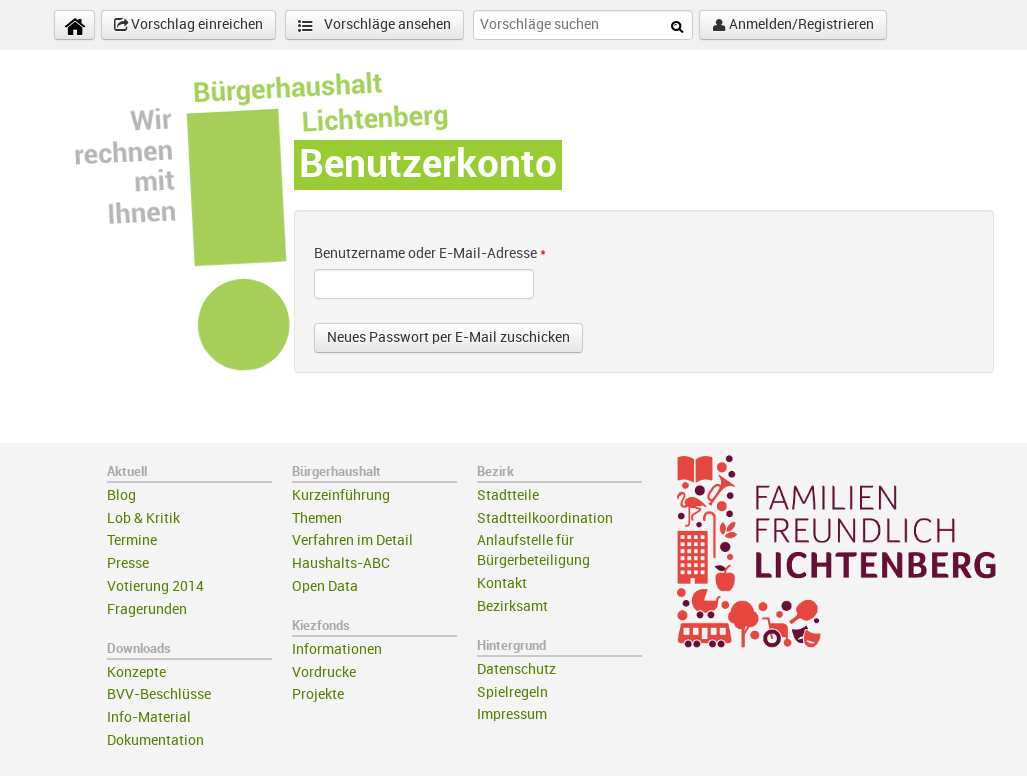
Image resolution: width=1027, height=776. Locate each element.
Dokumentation (155, 740)
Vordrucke (324, 672)
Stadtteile (508, 495)
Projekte (318, 694)
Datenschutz (516, 669)
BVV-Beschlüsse (159, 694)
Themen (317, 518)
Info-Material (149, 717)
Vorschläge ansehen (374, 25)
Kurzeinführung (341, 495)
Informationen (337, 649)
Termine (132, 540)
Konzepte (136, 672)
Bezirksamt (512, 606)
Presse (128, 563)
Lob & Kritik (143, 518)
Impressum (512, 714)
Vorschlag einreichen (188, 25)
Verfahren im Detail (352, 540)
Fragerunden (147, 609)
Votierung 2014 (155, 586)
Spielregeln (512, 692)
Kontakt (502, 583)
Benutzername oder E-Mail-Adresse (430, 253)
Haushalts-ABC (341, 563)
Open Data (325, 586)
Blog (121, 495)
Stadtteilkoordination (545, 518)
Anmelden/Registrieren (793, 25)
